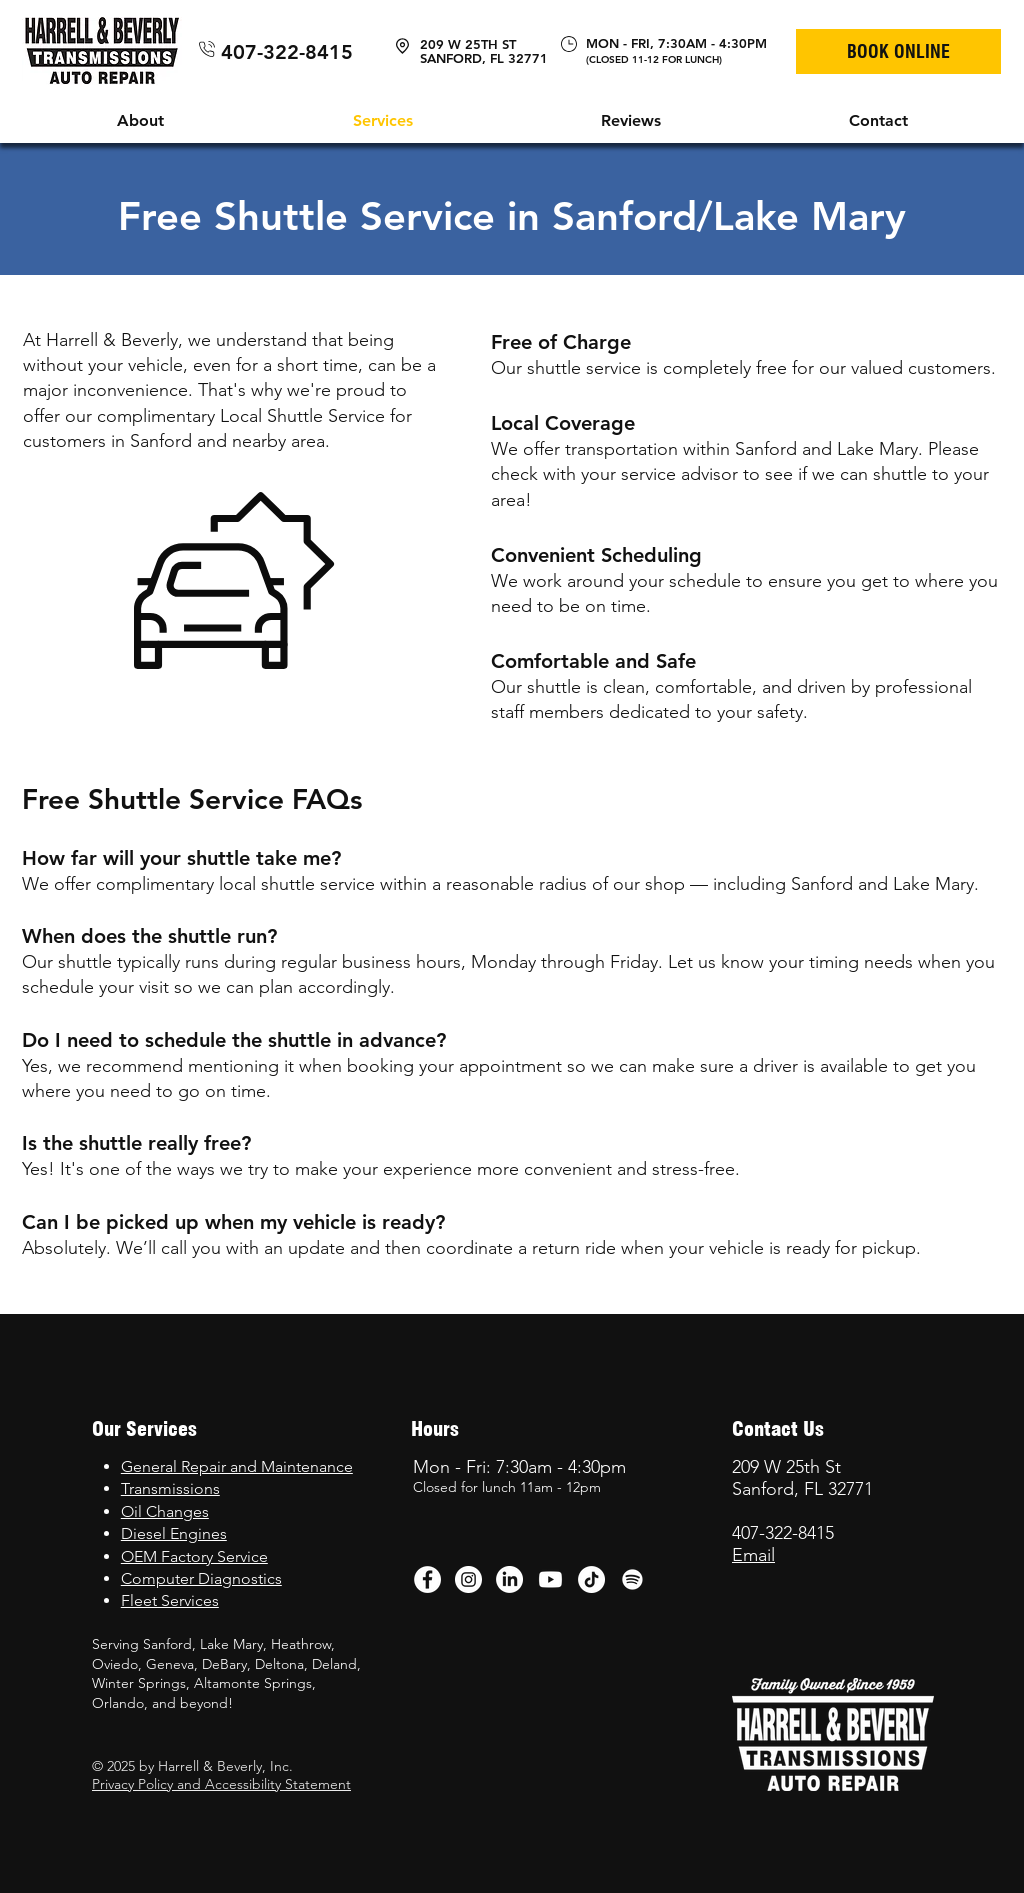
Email (753, 1555)
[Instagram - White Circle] (468, 1579)
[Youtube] (550, 1579)
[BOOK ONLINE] (898, 51)
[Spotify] (632, 1579)
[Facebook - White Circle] (427, 1579)
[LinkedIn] (509, 1579)
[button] (140, 120)
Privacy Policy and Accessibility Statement (221, 1784)
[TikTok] (591, 1579)
